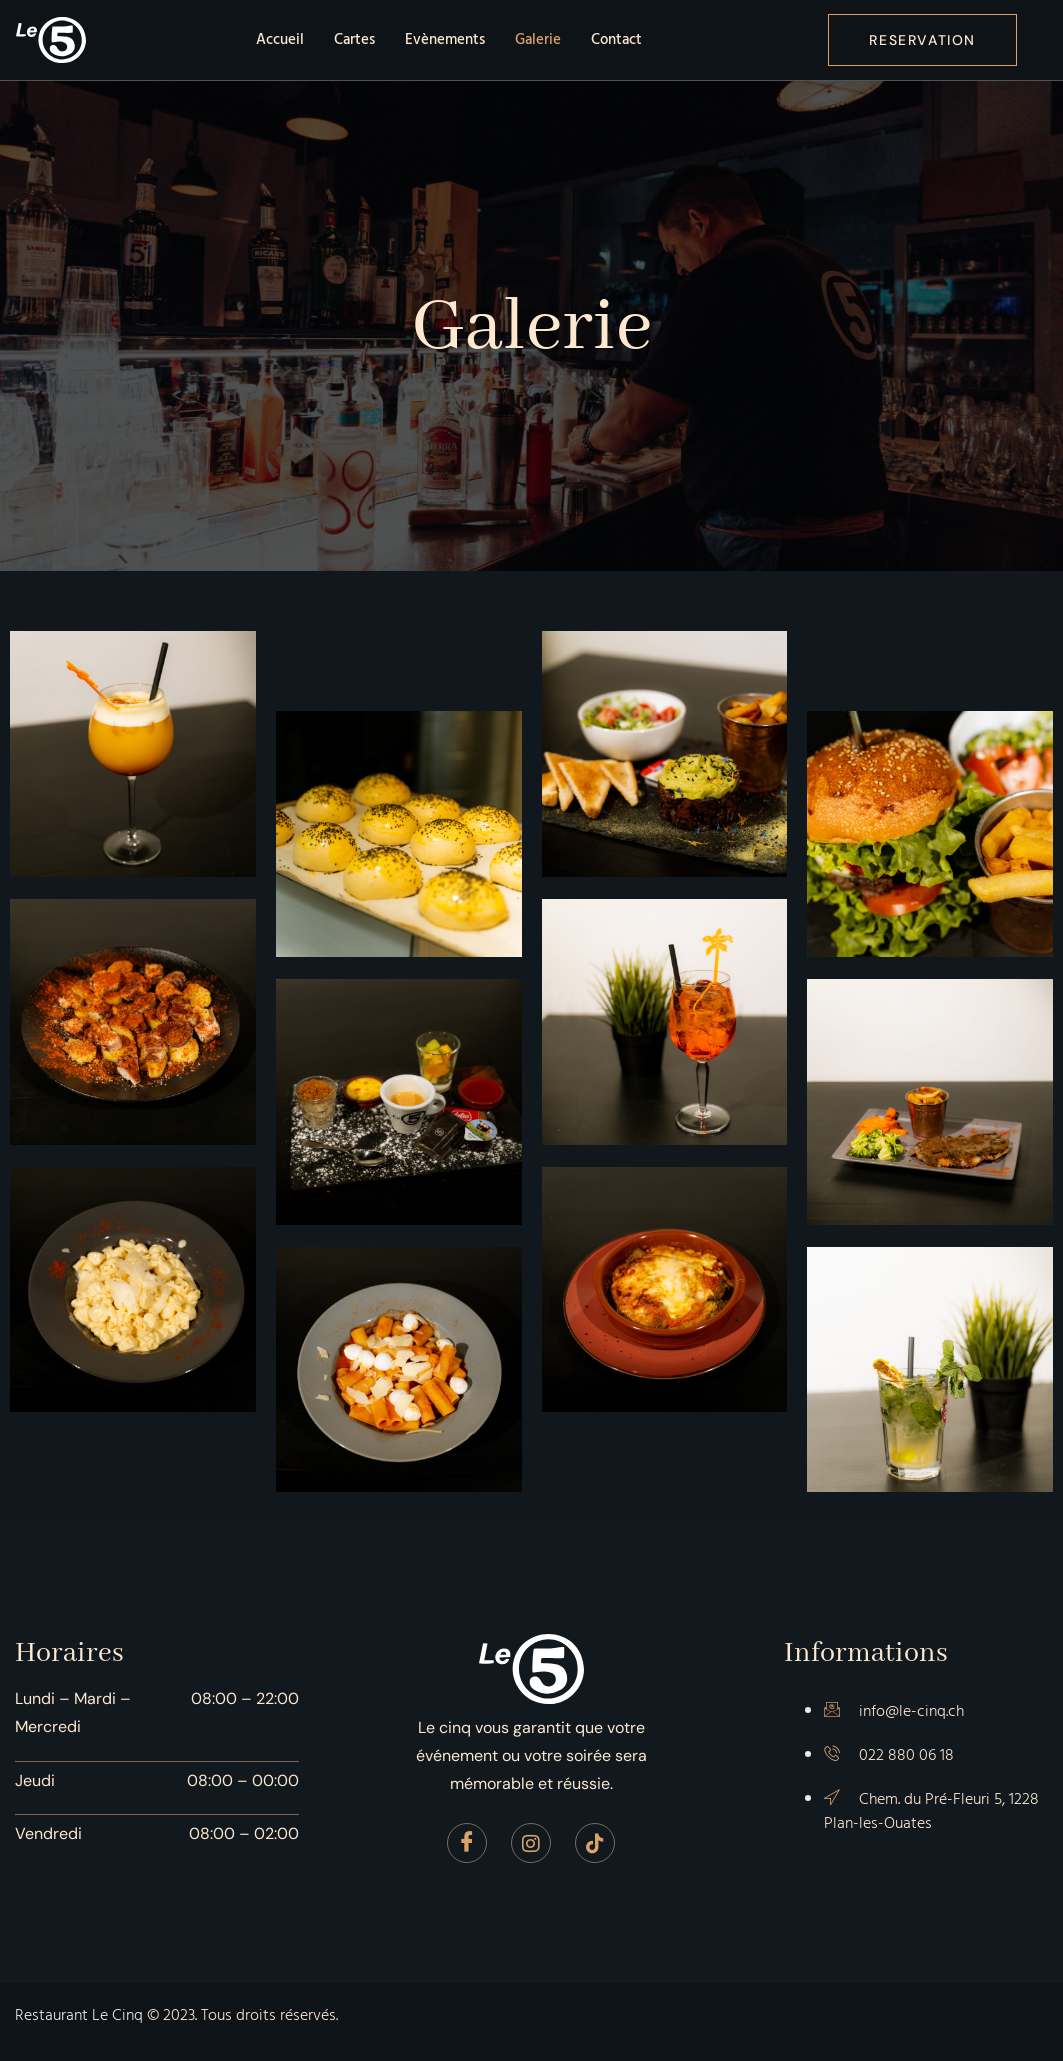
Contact (616, 39)
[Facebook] (467, 1843)
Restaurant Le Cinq (79, 2015)
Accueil (280, 39)
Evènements (445, 39)
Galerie (538, 39)
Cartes (354, 39)
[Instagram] (531, 1843)
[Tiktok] (595, 1843)
